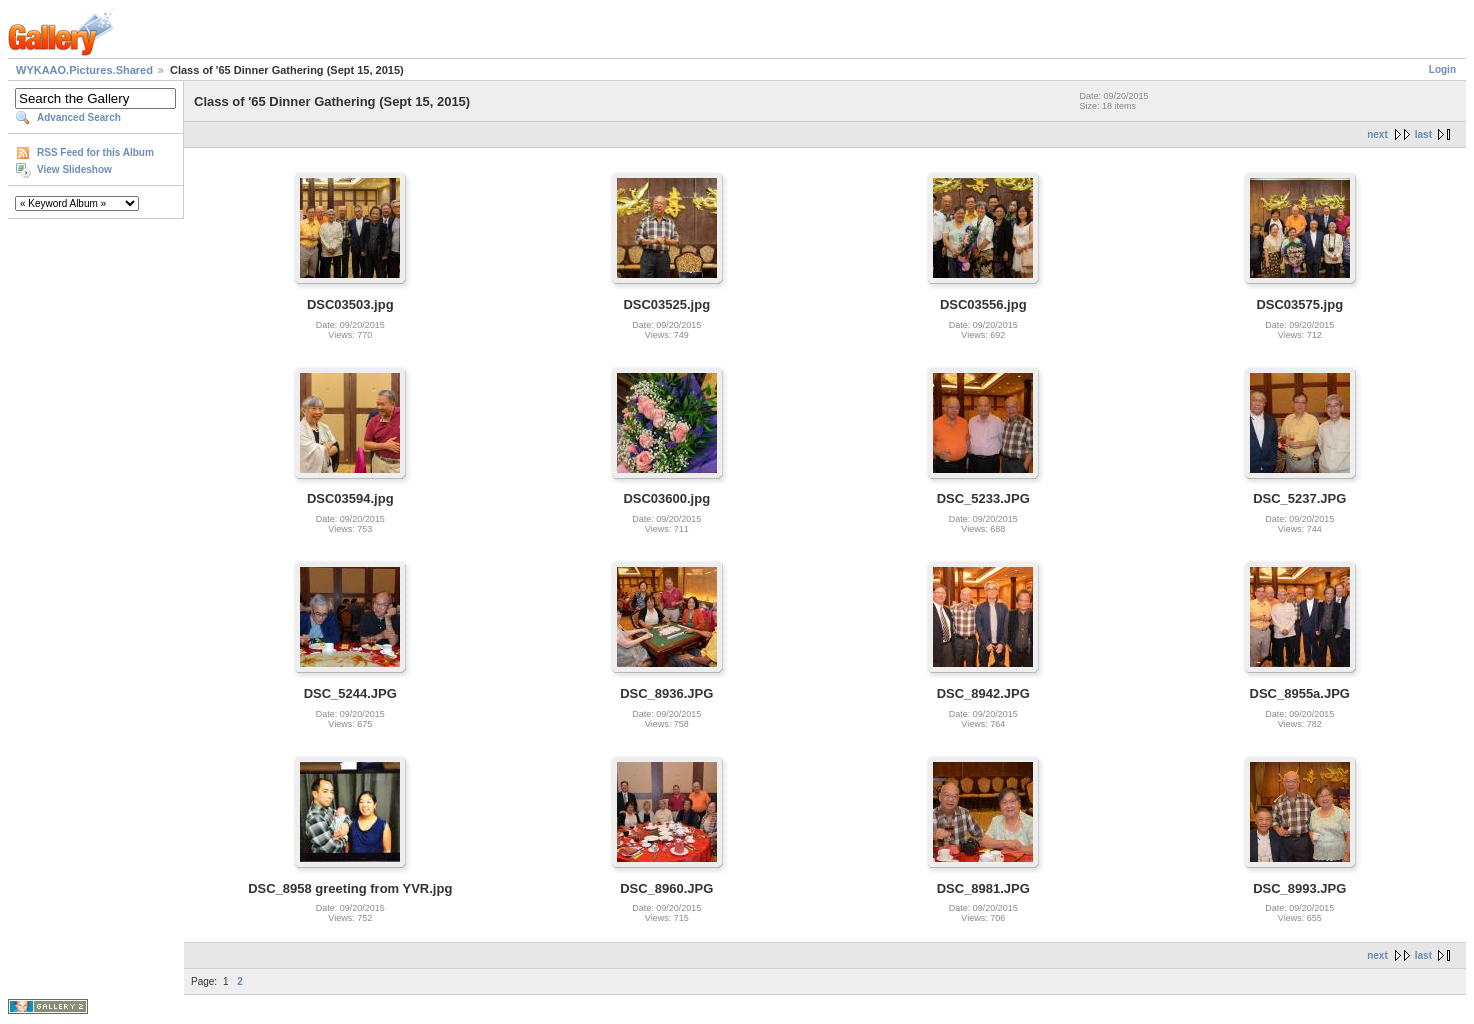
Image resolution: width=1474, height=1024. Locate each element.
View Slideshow (74, 169)
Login (1442, 69)
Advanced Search (79, 117)
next (1377, 134)
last (1423, 134)
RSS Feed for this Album (95, 152)
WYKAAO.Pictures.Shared (84, 70)
